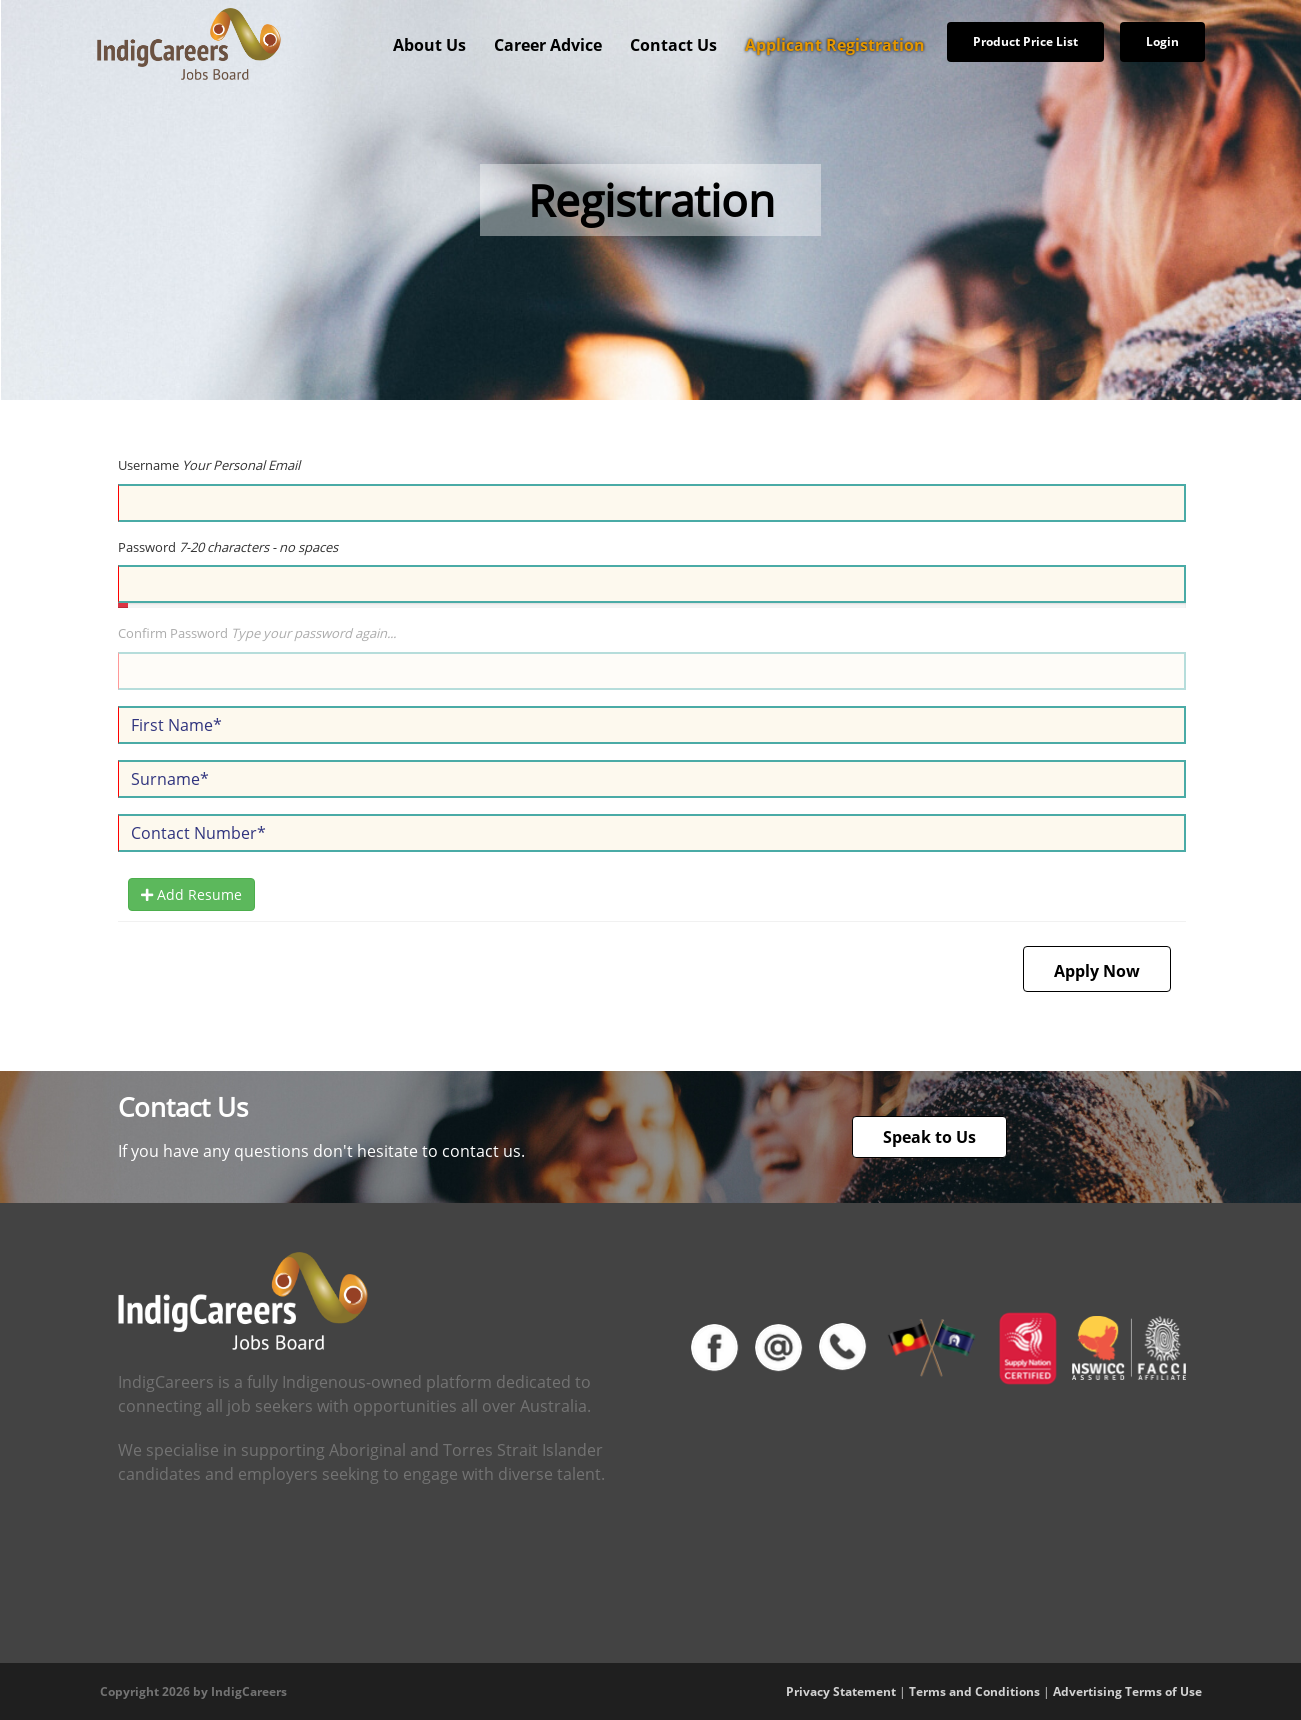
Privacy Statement (841, 1691)
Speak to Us (929, 1137)
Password (228, 547)
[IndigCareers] (189, 43)
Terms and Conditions (974, 1691)
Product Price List (1025, 41)
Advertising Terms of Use (1127, 1691)
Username (209, 465)
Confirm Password (257, 633)
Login (1162, 41)
